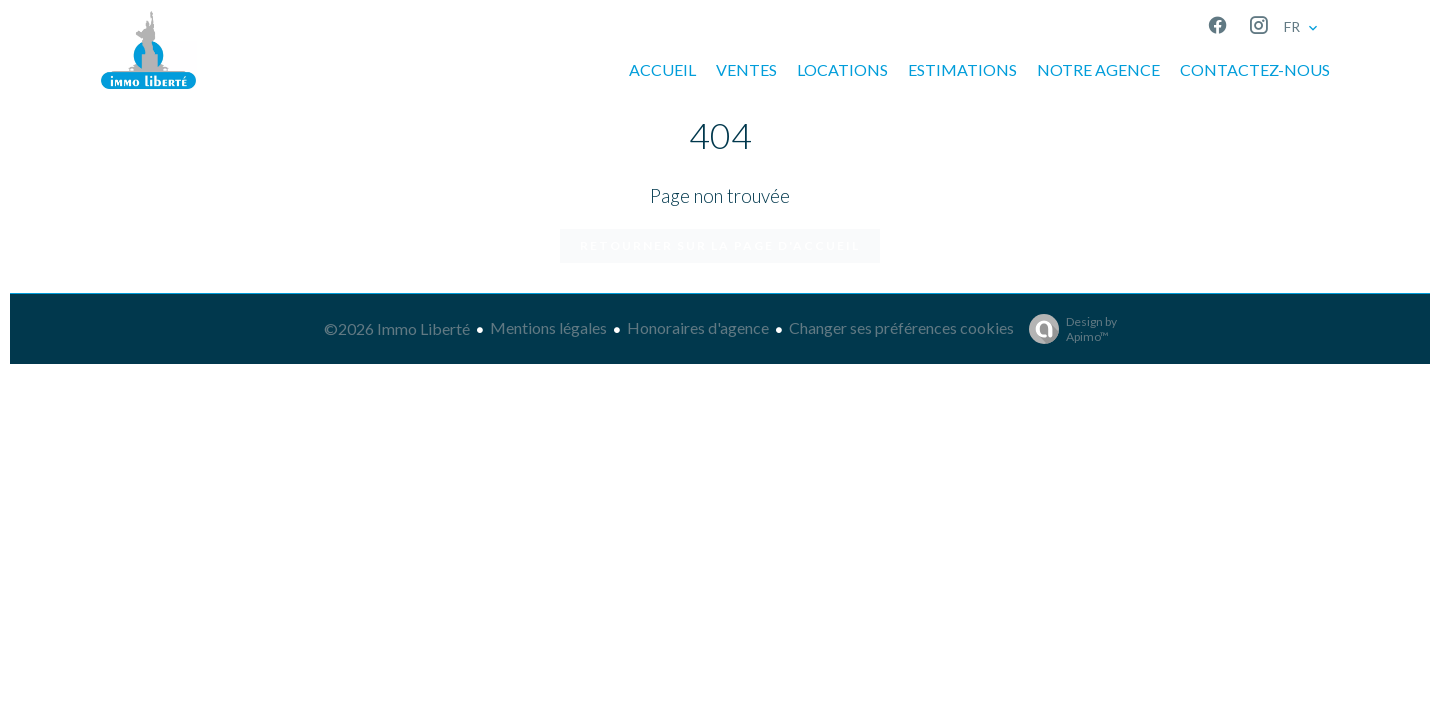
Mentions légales (548, 327)
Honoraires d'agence (698, 327)
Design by (1068, 329)
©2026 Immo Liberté (397, 328)
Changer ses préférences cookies (901, 327)
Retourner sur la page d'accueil (720, 245)
